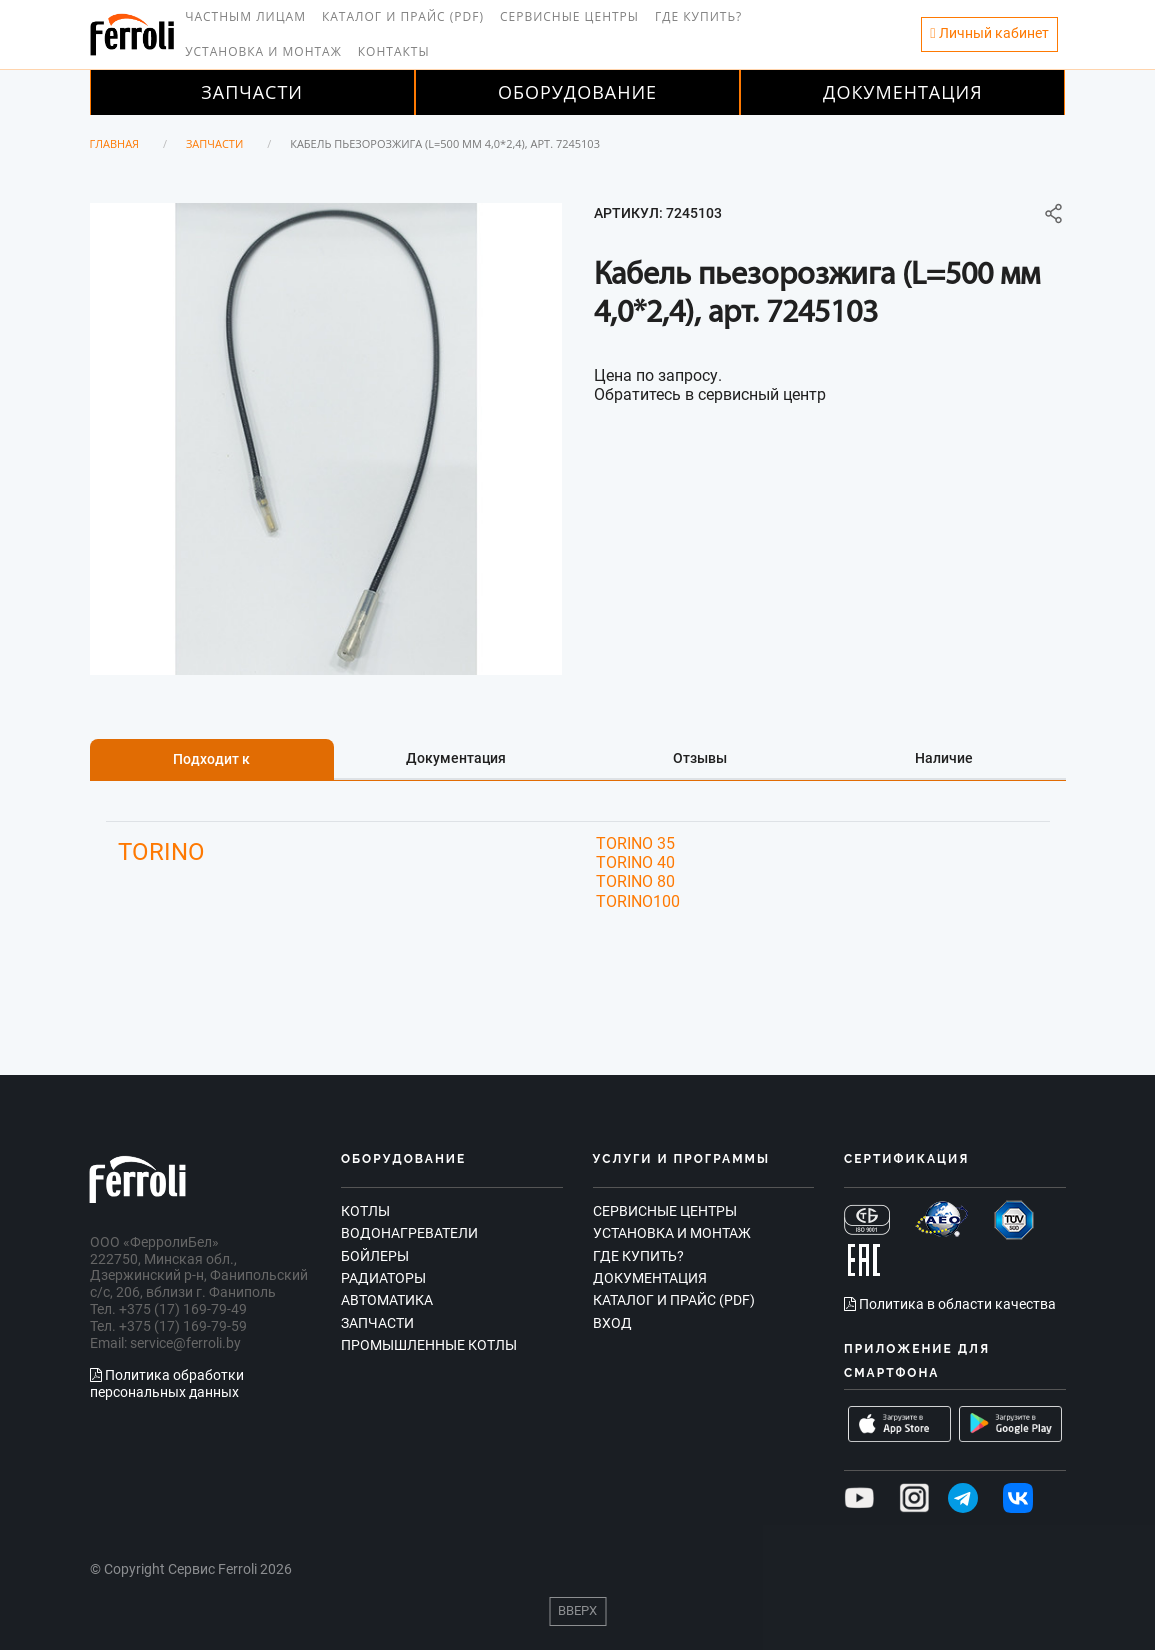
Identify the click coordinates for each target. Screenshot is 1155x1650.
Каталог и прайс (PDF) (403, 16)
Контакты (394, 51)
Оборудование (577, 92)
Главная (115, 143)
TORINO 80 (635, 881)
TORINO (161, 852)
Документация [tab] (456, 758)
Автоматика (387, 1300)
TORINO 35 (635, 843)
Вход (612, 1323)
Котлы (365, 1211)
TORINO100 (638, 901)
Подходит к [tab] (211, 759)
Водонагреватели (409, 1233)
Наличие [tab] (944, 758)
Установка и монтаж (263, 51)
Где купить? (698, 16)
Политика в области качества (950, 1304)
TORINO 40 (635, 862)
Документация (903, 92)
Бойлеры (375, 1256)
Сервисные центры (569, 16)
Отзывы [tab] (700, 758)
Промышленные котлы (429, 1345)
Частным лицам (245, 16)
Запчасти (252, 92)
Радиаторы (383, 1278)
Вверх (577, 1610)
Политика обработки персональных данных (167, 1383)
